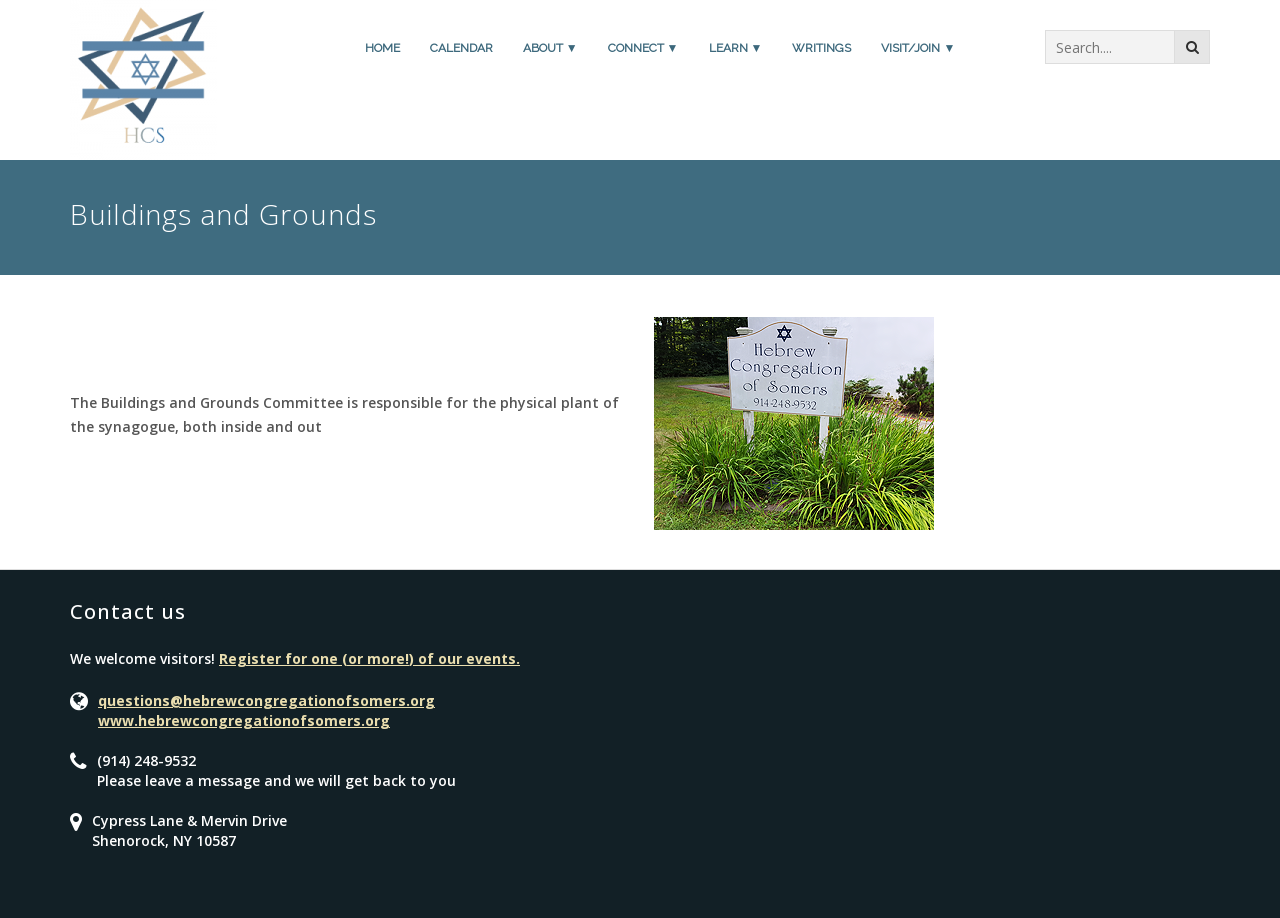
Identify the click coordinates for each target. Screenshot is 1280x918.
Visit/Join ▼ (918, 48)
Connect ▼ (643, 48)
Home (382, 48)
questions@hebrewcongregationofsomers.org (266, 700)
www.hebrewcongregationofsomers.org (244, 720)
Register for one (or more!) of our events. (369, 658)
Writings (821, 48)
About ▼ (550, 48)
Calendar (461, 48)
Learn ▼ (736, 48)
